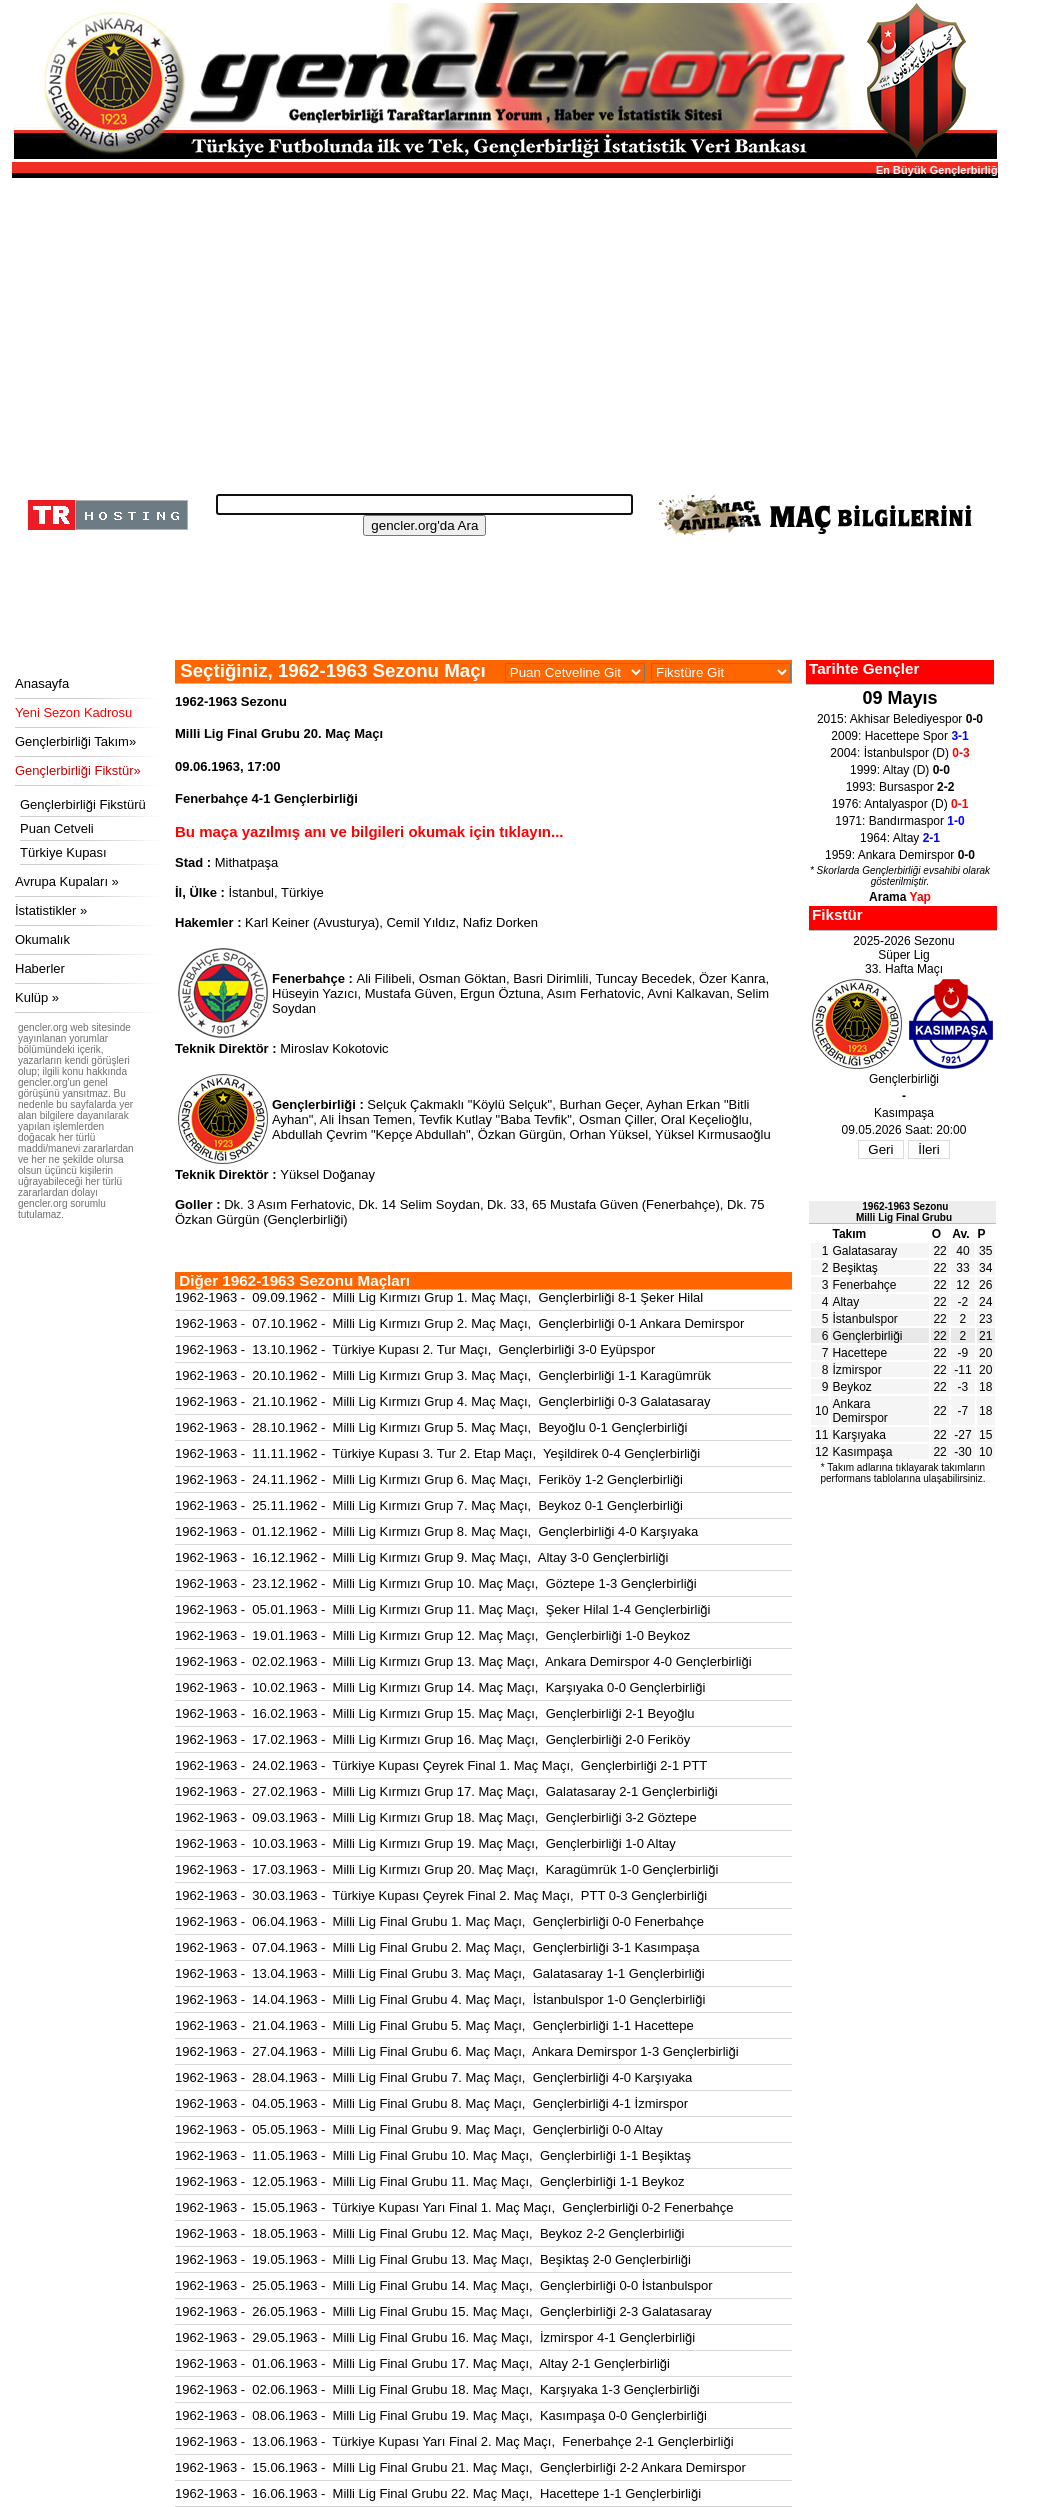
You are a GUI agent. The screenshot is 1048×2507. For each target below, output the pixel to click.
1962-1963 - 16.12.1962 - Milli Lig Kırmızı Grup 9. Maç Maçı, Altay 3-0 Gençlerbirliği (422, 1557)
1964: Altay (900, 838)
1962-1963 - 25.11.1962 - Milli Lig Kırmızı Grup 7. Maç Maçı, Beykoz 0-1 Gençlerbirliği (429, 1505)
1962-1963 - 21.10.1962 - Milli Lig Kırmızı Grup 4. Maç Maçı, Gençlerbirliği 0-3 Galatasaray (442, 1401)
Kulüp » (37, 997)
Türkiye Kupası (63, 852)
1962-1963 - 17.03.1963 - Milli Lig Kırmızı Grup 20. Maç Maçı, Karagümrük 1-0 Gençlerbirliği (446, 1869)
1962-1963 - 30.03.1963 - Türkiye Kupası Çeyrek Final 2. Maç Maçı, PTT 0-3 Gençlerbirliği (441, 1895)
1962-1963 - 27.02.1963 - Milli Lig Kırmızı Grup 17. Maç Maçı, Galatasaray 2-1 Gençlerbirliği (446, 1791)
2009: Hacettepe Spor (899, 736)
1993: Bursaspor (900, 787)
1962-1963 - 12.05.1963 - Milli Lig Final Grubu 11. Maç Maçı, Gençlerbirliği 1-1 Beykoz (429, 2181)
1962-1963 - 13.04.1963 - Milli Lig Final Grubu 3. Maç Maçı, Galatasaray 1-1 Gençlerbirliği (440, 1973)
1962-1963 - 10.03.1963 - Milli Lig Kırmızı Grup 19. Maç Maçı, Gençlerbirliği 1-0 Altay (425, 1843)
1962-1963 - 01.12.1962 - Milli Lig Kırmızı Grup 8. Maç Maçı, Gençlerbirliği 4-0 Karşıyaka (436, 1531)
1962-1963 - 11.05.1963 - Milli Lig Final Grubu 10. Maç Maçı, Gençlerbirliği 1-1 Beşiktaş (433, 2155)
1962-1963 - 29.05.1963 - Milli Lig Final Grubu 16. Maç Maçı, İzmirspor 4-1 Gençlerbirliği (435, 2337)
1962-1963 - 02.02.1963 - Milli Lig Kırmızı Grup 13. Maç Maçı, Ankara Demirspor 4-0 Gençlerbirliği (463, 1661)
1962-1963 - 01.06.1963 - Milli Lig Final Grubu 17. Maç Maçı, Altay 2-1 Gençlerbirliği (422, 2363)
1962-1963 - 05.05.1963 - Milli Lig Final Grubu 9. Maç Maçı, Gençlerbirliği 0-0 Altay (419, 2129)
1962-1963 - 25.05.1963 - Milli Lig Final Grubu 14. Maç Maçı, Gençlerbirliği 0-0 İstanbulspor (444, 2285)
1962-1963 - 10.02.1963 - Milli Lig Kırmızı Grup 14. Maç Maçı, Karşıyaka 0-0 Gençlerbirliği (440, 1687)
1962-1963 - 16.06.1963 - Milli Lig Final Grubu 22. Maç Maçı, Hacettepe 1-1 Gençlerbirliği (438, 2493)
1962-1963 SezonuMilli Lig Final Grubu (904, 1212)
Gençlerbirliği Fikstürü (83, 804)
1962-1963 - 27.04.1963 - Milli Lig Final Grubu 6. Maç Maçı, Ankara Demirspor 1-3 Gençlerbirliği (457, 2051)
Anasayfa (42, 683)
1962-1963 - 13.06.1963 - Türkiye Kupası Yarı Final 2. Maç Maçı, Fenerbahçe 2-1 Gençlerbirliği (454, 2441)
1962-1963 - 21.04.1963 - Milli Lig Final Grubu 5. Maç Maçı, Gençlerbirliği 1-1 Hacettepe (434, 2025)
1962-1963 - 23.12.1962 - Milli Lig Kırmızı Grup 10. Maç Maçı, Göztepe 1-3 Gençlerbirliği (436, 1583)
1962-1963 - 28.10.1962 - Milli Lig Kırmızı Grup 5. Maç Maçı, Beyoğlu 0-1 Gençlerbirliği (431, 1427)
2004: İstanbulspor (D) (899, 753)
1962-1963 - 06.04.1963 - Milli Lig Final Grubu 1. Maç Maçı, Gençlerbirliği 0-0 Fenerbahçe (439, 1921)
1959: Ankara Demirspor (900, 855)
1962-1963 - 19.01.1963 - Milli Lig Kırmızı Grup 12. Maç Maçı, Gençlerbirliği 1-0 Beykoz (432, 1635)
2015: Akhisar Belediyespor (900, 719)
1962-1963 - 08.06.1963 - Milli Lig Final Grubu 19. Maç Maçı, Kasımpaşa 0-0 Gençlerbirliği (441, 2415)
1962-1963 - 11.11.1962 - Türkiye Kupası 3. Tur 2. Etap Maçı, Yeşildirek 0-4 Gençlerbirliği (437, 1453)
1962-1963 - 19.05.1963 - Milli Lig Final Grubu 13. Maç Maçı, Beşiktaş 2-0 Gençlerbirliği (433, 2259)
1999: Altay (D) (900, 770)
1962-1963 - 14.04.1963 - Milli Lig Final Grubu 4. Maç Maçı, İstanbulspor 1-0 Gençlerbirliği (440, 1999)
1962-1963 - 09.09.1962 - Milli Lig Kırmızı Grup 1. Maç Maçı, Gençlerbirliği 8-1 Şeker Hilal (439, 1297)
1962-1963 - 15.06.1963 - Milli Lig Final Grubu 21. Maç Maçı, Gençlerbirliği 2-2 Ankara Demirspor (460, 2467)
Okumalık (42, 939)
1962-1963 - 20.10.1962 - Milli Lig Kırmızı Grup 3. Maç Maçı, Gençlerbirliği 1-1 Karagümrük (443, 1375)
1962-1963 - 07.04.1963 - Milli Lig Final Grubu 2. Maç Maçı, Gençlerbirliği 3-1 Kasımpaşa (437, 1947)
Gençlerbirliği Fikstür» (78, 770)
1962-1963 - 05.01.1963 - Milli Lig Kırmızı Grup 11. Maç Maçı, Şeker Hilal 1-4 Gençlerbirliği (442, 1609)
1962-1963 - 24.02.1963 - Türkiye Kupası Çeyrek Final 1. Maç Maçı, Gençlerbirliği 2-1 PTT (441, 1765)
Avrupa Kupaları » (67, 881)
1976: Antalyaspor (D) (900, 804)
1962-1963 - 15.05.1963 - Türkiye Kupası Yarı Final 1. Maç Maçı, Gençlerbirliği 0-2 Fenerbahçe (454, 2207)
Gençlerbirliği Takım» (75, 741)
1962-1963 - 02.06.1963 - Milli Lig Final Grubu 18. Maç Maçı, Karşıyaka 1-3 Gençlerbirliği (437, 2389)
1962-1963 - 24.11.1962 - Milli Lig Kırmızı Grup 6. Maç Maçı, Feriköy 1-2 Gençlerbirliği (429, 1479)
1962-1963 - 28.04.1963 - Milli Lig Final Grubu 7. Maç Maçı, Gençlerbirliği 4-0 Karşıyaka (433, 2077)
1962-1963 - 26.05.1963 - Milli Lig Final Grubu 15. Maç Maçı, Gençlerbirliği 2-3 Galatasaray (443, 2311)
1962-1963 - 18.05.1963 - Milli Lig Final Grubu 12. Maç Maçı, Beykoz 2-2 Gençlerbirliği (429, 2233)
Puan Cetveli (57, 828)
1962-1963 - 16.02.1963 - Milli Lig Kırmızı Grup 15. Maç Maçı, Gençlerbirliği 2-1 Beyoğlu (435, 1713)
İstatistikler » (51, 910)
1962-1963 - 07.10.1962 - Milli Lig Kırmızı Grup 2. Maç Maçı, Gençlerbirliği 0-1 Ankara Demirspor (459, 1323)
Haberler (40, 968)
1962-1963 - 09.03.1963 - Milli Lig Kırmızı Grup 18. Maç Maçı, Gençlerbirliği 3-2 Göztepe (436, 1817)
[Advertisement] (502, 330)
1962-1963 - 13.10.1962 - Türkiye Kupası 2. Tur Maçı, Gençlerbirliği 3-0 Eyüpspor (415, 1349)
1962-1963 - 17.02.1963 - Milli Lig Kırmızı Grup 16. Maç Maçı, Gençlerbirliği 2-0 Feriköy (432, 1739)
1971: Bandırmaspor (899, 821)
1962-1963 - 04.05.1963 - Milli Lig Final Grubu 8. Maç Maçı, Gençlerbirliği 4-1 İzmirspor (431, 2103)
